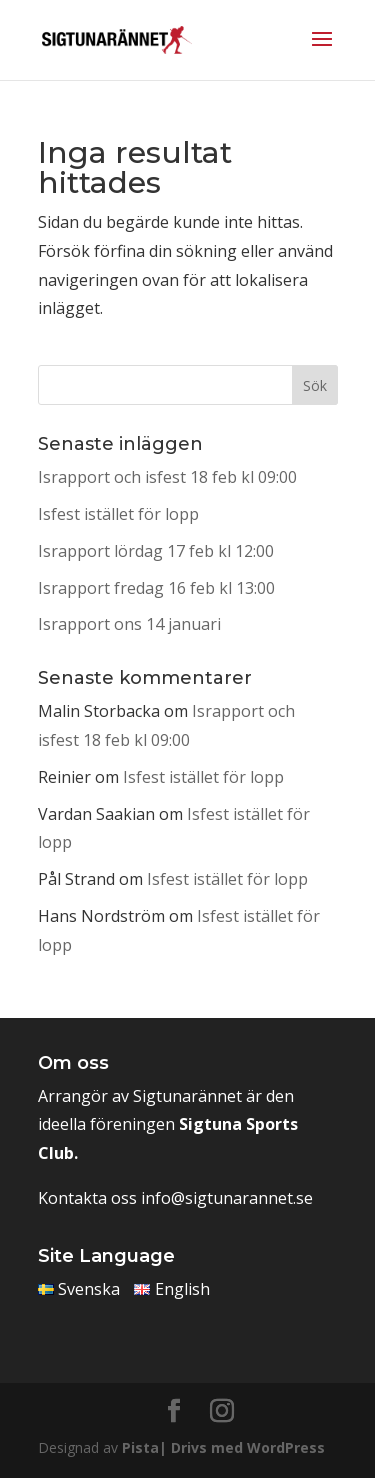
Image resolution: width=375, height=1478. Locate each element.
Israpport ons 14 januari (129, 624)
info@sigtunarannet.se (227, 1198)
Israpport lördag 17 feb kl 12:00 (156, 551)
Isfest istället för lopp (118, 514)
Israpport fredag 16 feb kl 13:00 (156, 588)
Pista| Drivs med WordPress (223, 1447)
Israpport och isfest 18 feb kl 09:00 (167, 477)
